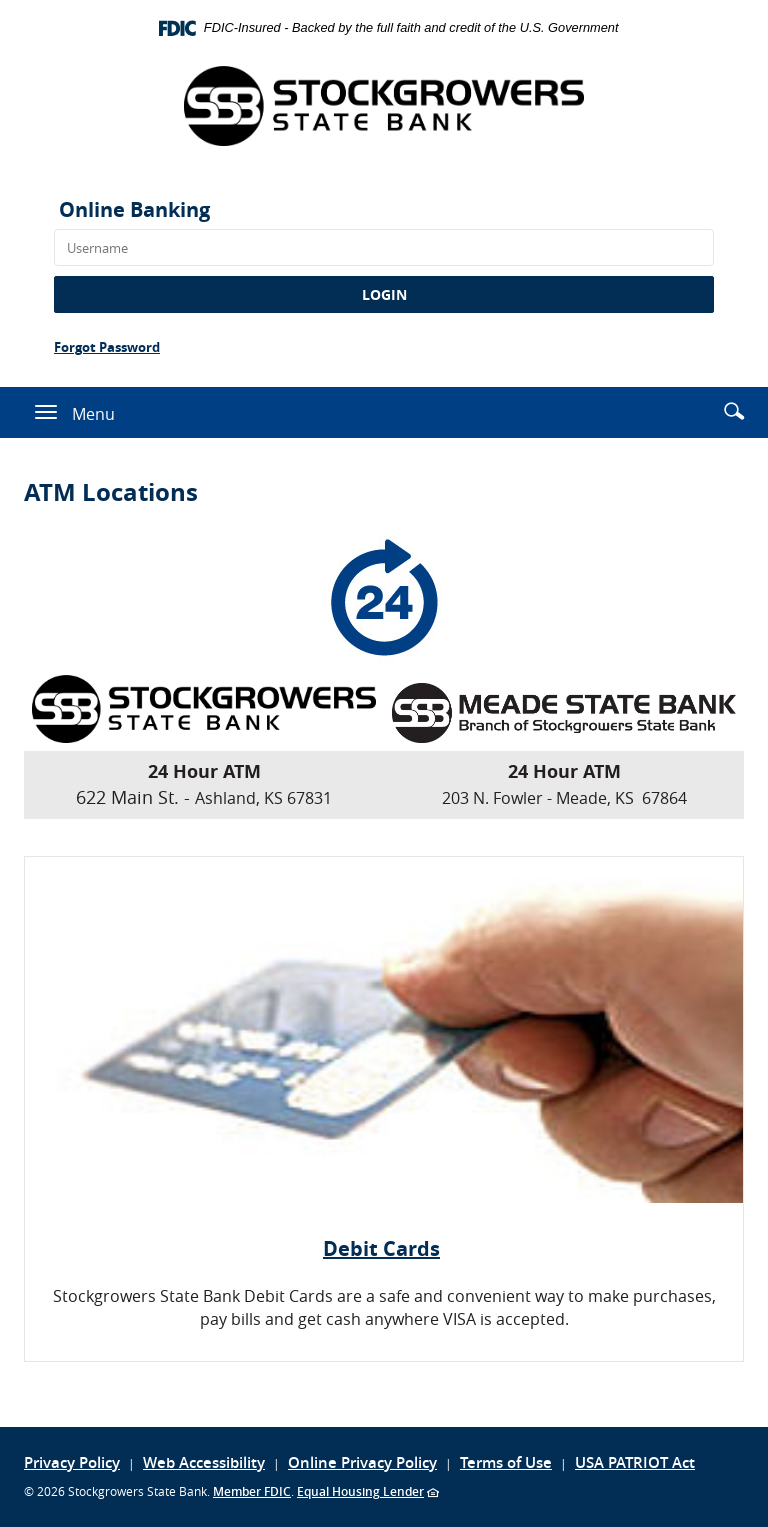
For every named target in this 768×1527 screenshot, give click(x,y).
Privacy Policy (72, 1462)
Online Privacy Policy (362, 1462)
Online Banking (134, 209)
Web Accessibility (204, 1462)
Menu (93, 413)
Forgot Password (107, 347)
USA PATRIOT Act (635, 1462)
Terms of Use (506, 1462)
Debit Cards (381, 1248)
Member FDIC (252, 1491)
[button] (734, 411)
